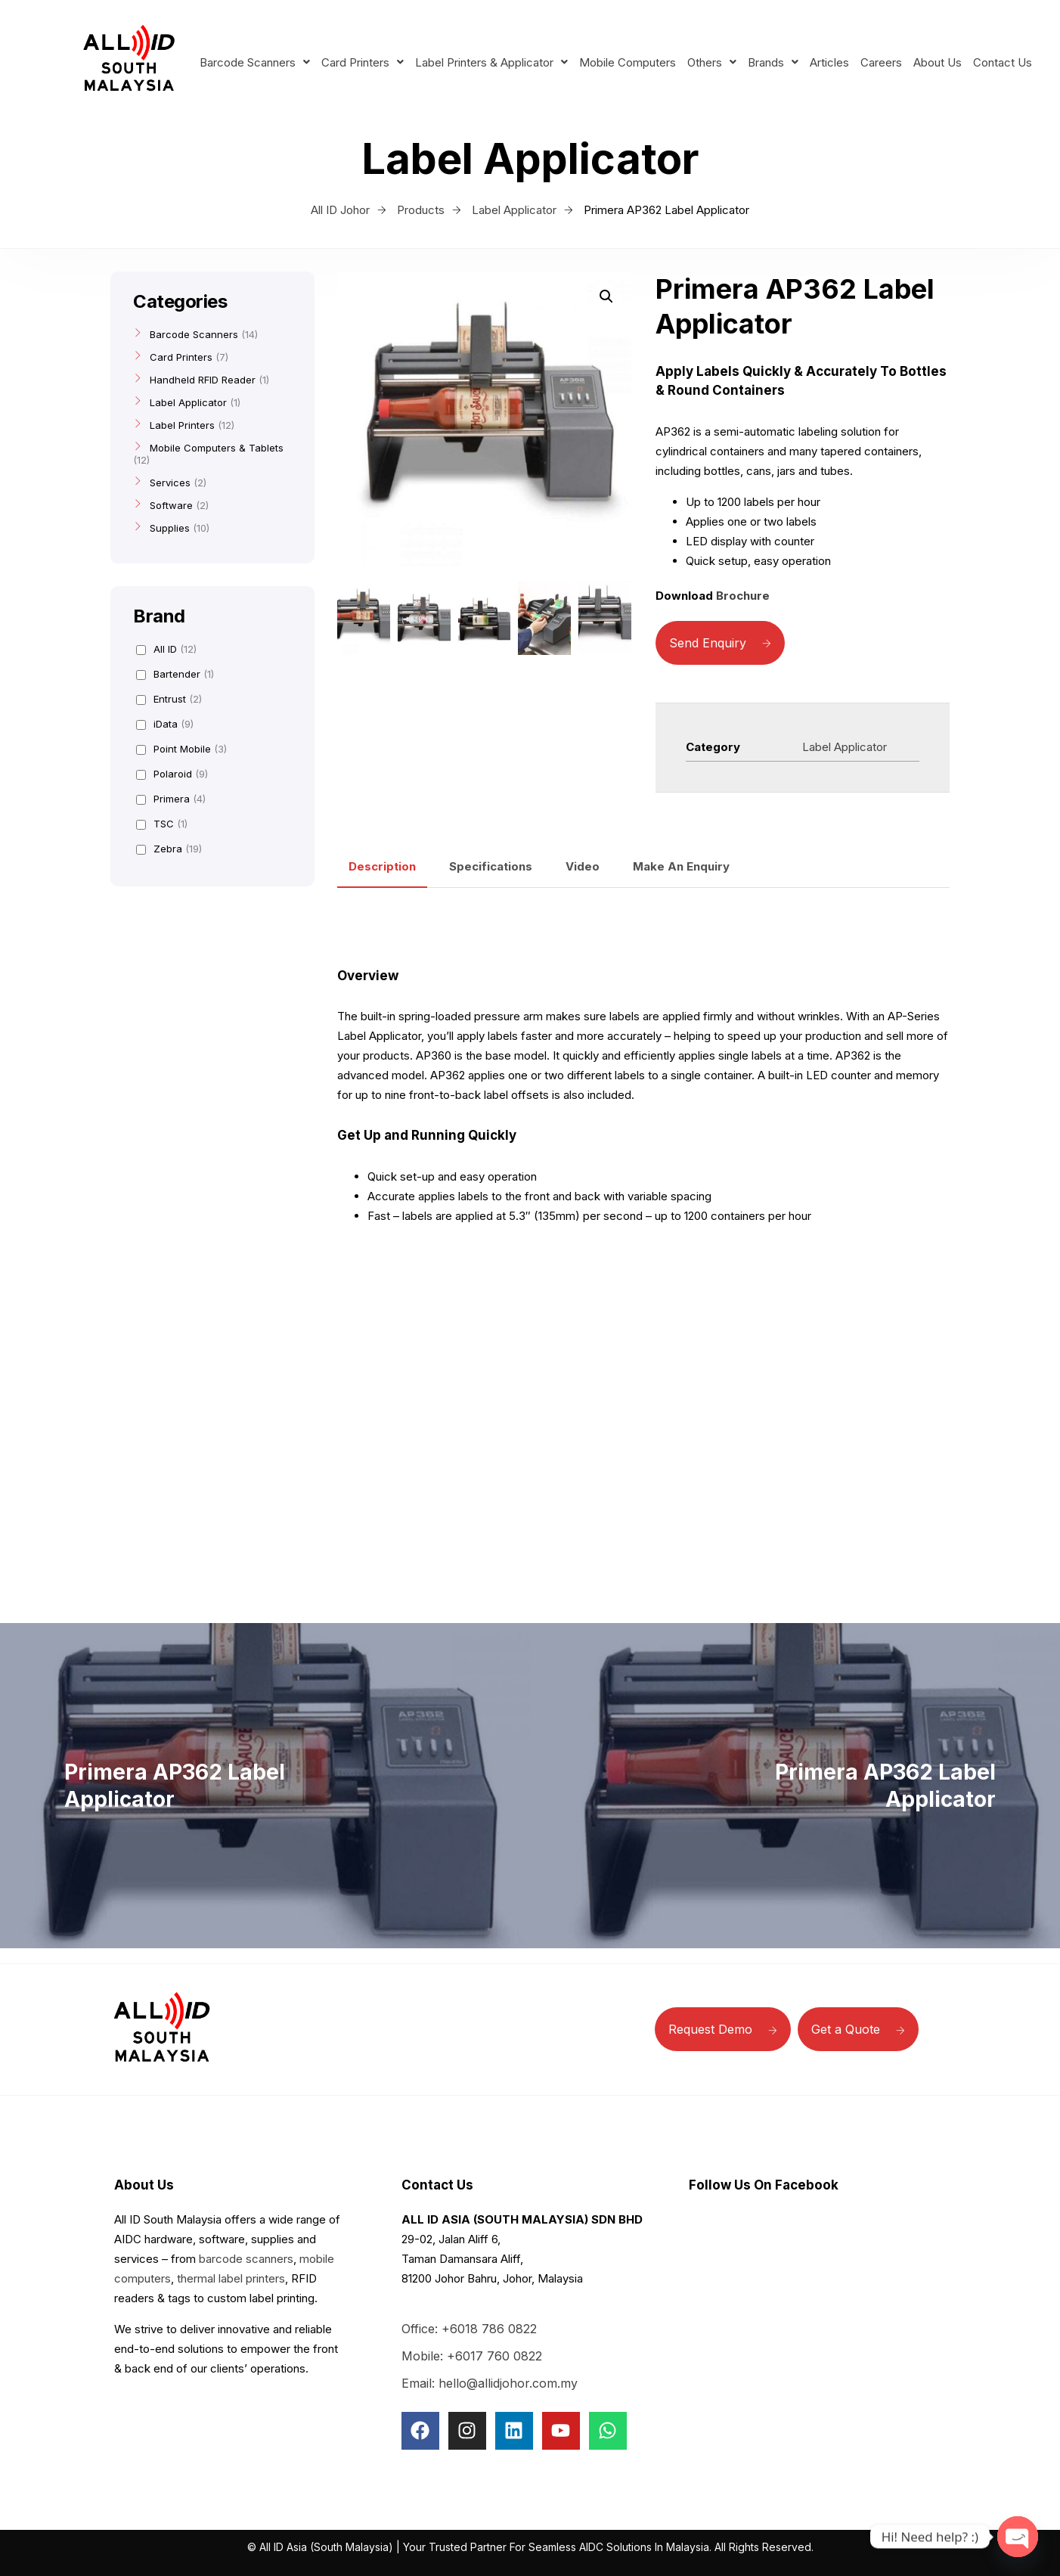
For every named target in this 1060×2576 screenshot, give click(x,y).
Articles (829, 62)
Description (382, 866)
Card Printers (362, 62)
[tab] (382, 867)
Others (711, 62)
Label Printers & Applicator (491, 62)
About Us (937, 62)
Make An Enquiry (681, 866)
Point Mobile (181, 749)
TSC (162, 824)
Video (583, 866)
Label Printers (182, 425)
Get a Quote (858, 2029)
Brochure (743, 595)
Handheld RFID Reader (203, 380)
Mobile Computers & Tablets (217, 448)
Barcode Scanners (255, 62)
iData (165, 724)
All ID (166, 649)
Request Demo (722, 2029)
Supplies (170, 528)
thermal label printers (231, 2278)
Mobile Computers (627, 62)
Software (171, 505)
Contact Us (1002, 62)
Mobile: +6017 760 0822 (471, 2355)
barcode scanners (246, 2259)
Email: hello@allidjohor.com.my (489, 2383)
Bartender (175, 674)
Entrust (169, 699)
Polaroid (172, 774)
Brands (773, 62)
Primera (171, 799)
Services (170, 482)
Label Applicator (844, 747)
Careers (881, 62)
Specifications (490, 866)
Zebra (169, 849)
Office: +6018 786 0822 (469, 2328)
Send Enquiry (720, 642)
